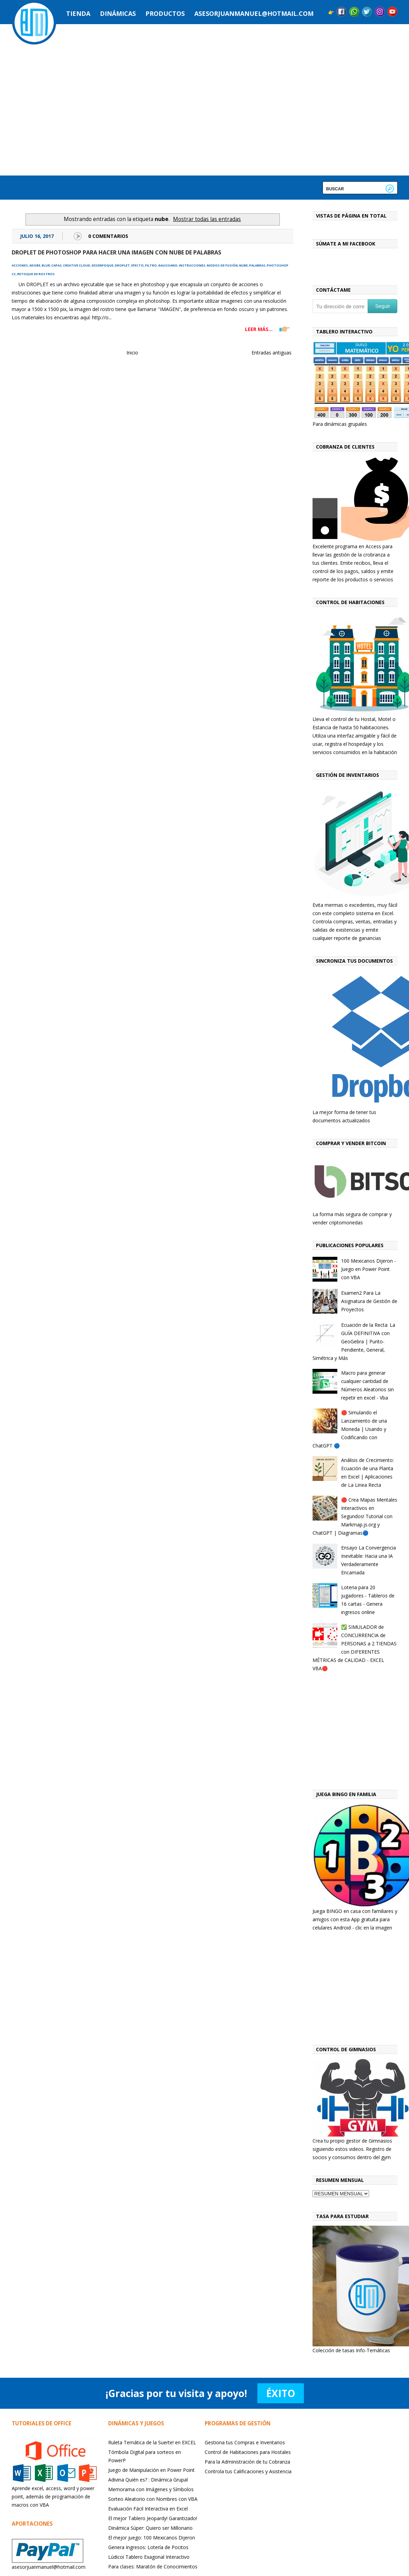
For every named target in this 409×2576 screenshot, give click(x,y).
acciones (20, 265)
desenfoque (102, 265)
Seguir (382, 306)
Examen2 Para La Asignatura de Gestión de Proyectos (369, 1301)
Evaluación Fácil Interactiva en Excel (148, 2508)
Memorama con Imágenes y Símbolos (151, 2489)
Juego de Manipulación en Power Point (151, 2470)
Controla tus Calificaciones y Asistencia (248, 2471)
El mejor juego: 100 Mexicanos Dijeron (151, 2537)
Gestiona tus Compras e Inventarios (245, 2442)
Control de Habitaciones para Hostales (248, 2452)
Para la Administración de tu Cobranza (247, 2461)
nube (243, 265)
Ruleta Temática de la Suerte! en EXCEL (152, 2442)
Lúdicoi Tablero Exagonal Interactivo (149, 2557)
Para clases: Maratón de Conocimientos (152, 2566)
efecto (137, 265)
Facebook (341, 12)
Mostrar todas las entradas (207, 219)
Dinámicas (118, 13)
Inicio (132, 352)
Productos (165, 13)
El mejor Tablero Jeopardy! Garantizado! (152, 2518)
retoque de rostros (36, 274)
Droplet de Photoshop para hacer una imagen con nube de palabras (116, 252)
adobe (34, 265)
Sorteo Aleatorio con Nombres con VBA (152, 2499)
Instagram (380, 12)
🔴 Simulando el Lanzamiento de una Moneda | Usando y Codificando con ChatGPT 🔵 (350, 1429)
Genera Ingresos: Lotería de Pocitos (148, 2547)
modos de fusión (222, 265)
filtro (151, 265)
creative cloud (76, 265)
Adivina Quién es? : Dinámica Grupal (148, 2479)
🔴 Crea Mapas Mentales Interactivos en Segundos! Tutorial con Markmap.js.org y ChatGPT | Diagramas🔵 (355, 1516)
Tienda (78, 13)
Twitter (367, 12)
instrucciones (192, 265)
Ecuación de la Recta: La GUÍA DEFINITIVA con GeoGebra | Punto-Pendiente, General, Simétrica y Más (354, 1341)
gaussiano (167, 265)
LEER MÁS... (259, 329)
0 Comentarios (108, 236)
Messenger (354, 12)
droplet (122, 265)
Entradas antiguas (272, 352)
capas (56, 265)
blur (46, 265)
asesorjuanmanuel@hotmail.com (254, 13)
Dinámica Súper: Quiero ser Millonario (150, 2528)
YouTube (392, 12)
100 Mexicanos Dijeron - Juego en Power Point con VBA (368, 1269)
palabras (257, 265)
